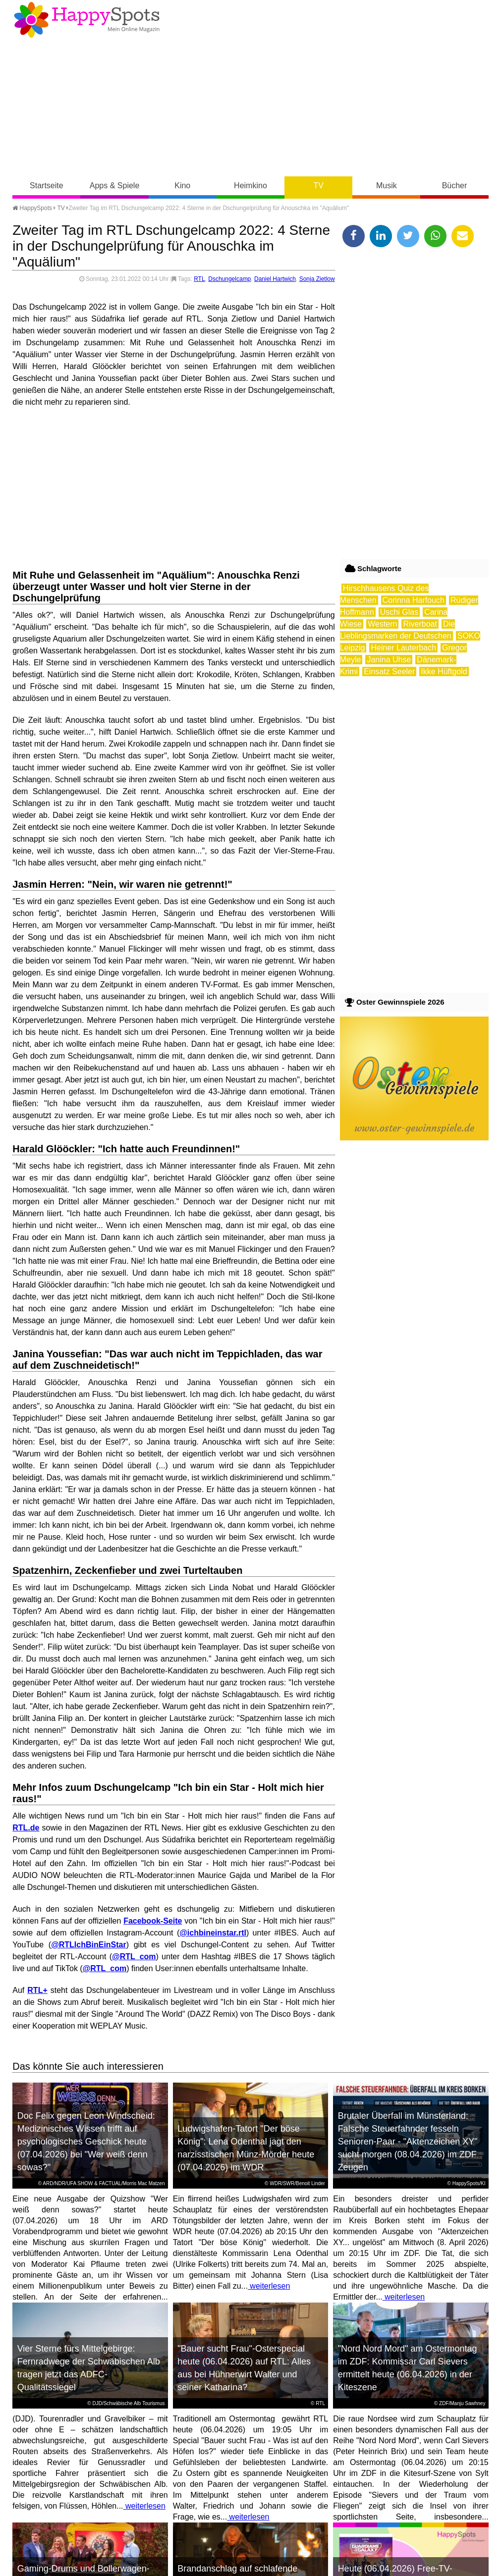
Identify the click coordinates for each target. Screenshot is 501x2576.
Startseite (46, 185)
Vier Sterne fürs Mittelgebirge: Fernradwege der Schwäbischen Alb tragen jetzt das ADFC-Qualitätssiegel (88, 2368)
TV (318, 185)
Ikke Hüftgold (444, 671)
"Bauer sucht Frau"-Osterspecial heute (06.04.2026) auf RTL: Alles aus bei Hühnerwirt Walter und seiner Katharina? (244, 2368)
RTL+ (37, 1990)
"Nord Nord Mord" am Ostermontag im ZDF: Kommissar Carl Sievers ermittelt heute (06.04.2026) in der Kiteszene (407, 2368)
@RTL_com (134, 1956)
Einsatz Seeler (389, 671)
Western (382, 624)
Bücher (454, 185)
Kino (182, 185)
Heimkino (250, 185)
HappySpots (32, 208)
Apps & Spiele (115, 185)
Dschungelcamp (229, 278)
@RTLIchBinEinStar (88, 1944)
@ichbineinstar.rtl (212, 1933)
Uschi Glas (399, 612)
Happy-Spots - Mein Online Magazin (86, 20)
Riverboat (420, 624)
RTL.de (25, 1828)
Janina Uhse (389, 659)
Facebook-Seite (152, 1921)
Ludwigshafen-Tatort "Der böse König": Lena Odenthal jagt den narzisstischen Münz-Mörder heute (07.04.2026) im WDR (245, 2148)
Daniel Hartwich (275, 278)
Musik (386, 185)
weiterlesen (269, 2286)
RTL (199, 278)
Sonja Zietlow (317, 278)
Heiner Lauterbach (403, 648)
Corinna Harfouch (414, 600)
